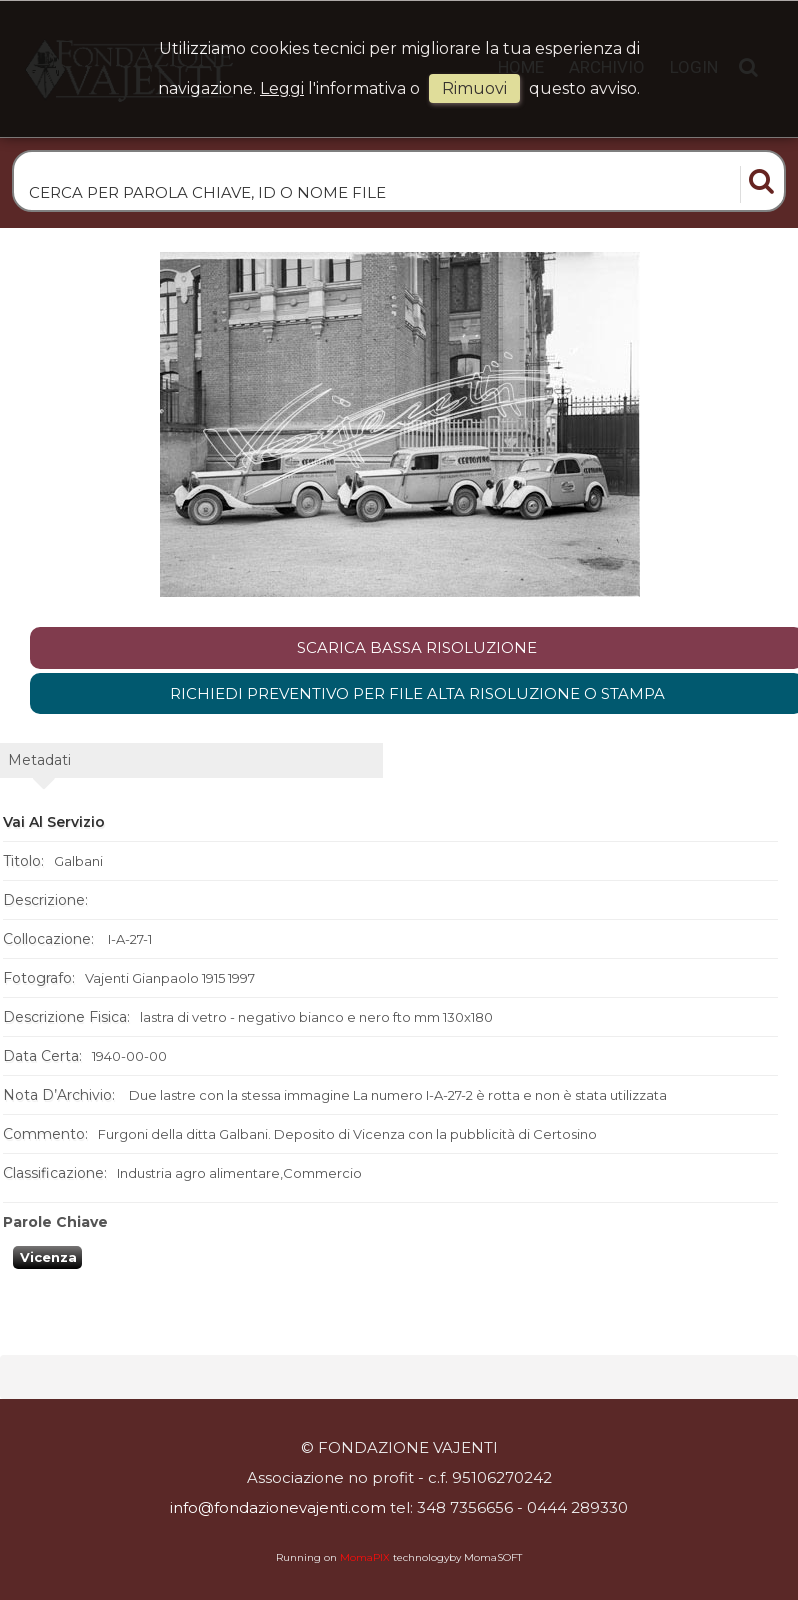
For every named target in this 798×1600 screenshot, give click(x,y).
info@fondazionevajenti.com (278, 1507)
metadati (39, 760)
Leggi (282, 88)
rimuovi (474, 88)
